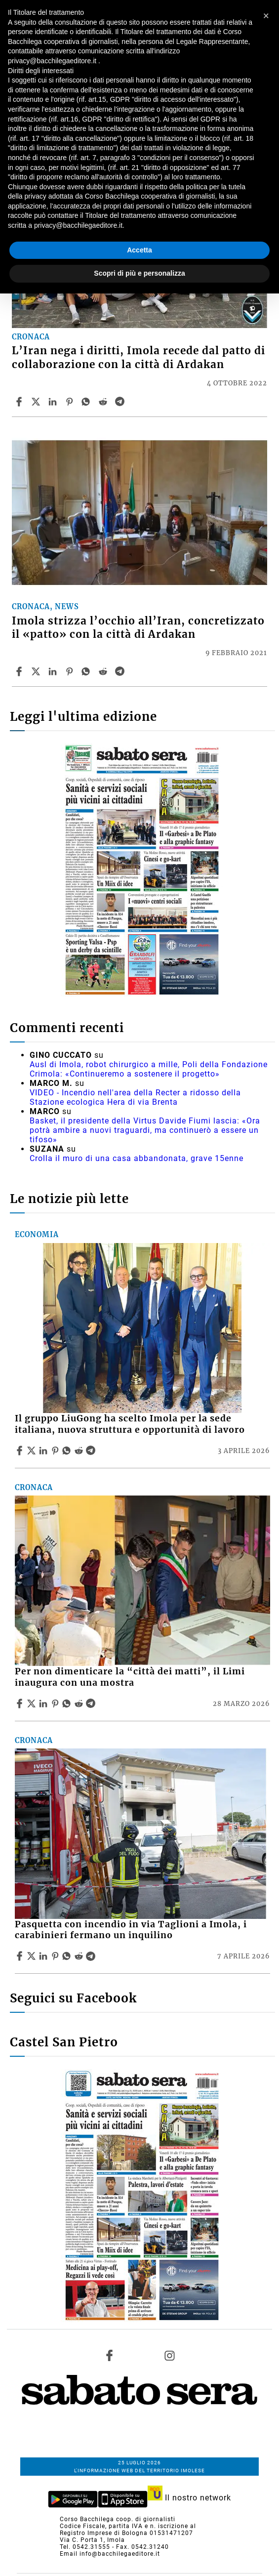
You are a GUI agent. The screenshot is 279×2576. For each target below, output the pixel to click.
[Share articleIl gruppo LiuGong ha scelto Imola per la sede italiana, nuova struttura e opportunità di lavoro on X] (33, 1450)
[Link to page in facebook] (110, 2355)
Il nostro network (189, 2497)
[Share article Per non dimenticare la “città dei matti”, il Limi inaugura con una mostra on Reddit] (80, 1703)
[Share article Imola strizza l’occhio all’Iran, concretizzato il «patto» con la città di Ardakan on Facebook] (20, 671)
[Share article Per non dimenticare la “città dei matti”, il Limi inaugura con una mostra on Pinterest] (56, 1703)
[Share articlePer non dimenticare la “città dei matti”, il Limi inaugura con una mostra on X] (33, 1703)
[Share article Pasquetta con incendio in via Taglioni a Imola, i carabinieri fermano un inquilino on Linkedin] (44, 1956)
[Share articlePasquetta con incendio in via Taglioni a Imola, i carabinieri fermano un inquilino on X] (33, 1956)
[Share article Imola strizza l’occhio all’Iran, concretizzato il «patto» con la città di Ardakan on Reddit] (104, 671)
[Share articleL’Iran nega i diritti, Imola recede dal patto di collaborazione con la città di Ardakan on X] (37, 402)
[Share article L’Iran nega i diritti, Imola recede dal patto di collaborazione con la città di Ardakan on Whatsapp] (87, 402)
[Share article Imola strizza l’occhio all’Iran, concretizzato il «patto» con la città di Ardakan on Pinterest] (71, 671)
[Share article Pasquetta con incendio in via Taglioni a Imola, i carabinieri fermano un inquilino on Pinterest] (56, 1956)
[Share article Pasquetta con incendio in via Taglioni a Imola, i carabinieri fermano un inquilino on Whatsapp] (68, 1956)
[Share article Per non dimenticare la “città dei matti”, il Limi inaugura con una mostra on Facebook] (21, 1703)
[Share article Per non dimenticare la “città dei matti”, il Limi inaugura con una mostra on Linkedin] (44, 1703)
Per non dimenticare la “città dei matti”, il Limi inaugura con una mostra (130, 1677)
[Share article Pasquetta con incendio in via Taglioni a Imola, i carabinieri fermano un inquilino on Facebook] (21, 1956)
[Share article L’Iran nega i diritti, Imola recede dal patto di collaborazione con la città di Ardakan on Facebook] (20, 402)
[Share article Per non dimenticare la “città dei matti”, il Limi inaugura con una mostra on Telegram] (92, 1703)
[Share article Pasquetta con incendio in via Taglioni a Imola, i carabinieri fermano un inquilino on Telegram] (92, 1956)
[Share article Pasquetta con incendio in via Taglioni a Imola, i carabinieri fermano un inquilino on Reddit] (80, 1956)
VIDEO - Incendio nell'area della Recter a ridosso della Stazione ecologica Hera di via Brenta (135, 1097)
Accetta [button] (139, 250)
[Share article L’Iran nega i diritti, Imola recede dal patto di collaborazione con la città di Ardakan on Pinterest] (71, 402)
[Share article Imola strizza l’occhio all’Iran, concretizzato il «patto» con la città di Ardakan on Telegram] (121, 671)
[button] (266, 16)
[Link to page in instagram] (169, 2355)
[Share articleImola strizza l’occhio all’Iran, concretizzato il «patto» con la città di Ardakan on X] (37, 671)
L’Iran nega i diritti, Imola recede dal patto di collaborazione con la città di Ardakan (138, 357)
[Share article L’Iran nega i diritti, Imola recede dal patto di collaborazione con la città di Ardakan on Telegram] (121, 402)
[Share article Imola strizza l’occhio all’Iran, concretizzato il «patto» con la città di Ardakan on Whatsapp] (87, 671)
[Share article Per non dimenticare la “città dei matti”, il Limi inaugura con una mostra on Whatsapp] (68, 1703)
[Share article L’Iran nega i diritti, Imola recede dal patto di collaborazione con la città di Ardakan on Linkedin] (54, 402)
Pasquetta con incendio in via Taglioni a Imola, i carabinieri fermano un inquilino (131, 1930)
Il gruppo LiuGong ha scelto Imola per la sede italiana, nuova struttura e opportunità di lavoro (130, 1424)
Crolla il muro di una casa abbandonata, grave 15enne (136, 1158)
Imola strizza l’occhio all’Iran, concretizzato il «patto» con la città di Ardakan (138, 628)
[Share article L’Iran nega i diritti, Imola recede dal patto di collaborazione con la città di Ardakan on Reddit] (104, 402)
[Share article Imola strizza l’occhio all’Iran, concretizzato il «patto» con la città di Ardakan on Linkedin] (54, 671)
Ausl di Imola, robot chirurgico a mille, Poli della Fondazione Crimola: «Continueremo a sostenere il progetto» (149, 1069)
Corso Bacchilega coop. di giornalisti (117, 2519)
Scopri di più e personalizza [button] (139, 273)
